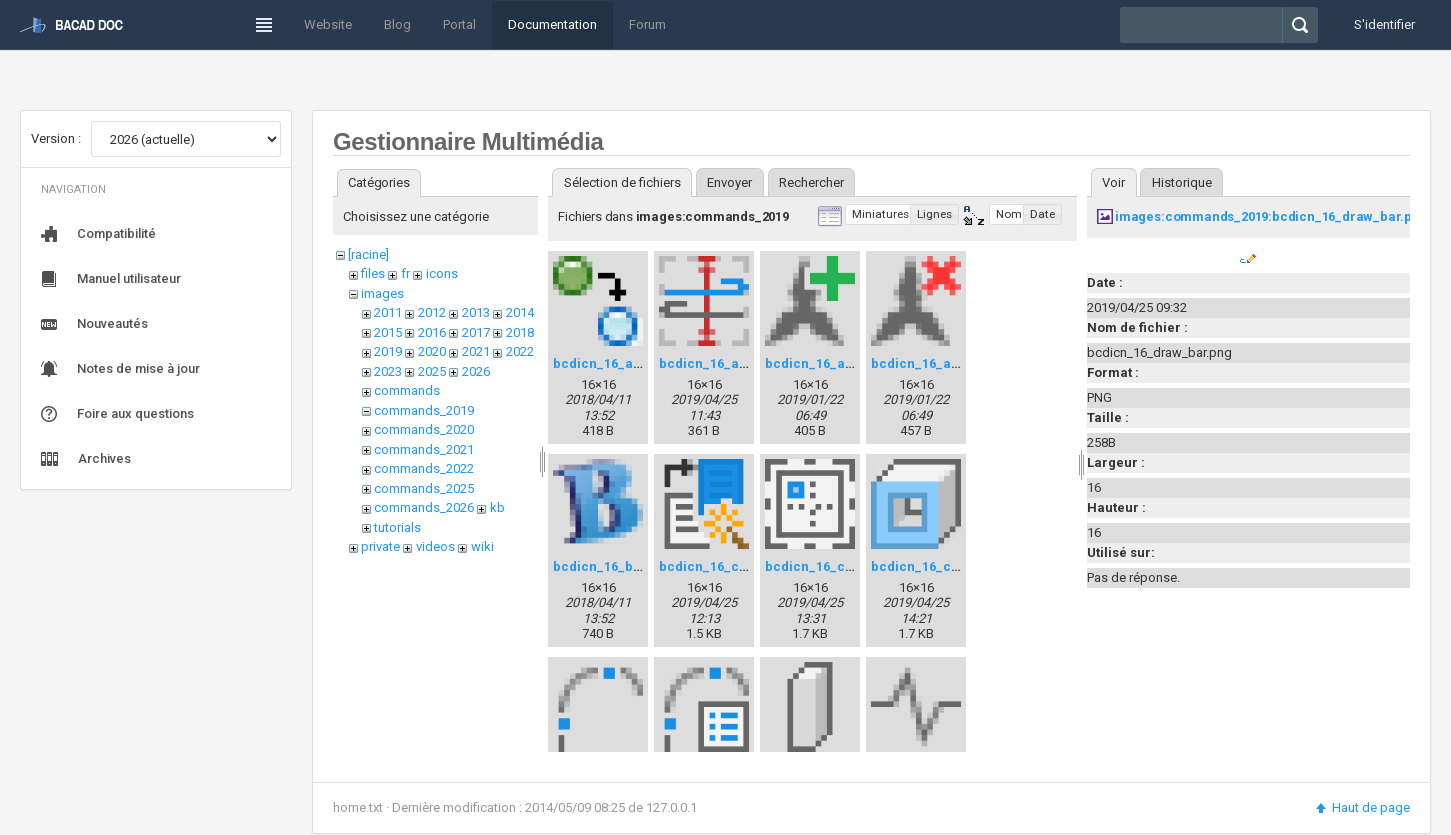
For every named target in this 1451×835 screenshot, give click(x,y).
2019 (388, 351)
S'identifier (1384, 24)
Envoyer (729, 182)
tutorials (397, 527)
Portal (459, 24)
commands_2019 (424, 410)
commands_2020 (424, 429)
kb (497, 507)
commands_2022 (424, 468)
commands (407, 390)
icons (442, 273)
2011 (388, 312)
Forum (647, 24)
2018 (520, 332)
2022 (520, 351)
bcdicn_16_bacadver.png (633, 566)
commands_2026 (424, 507)
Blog (397, 24)
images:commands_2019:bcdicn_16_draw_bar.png (1271, 216)
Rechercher (811, 182)
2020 (432, 351)
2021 (476, 351)
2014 (520, 312)
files (373, 273)
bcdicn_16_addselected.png (642, 363)
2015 (388, 332)
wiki (482, 546)
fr (405, 273)
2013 (476, 312)
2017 (476, 332)
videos (435, 546)
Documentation (552, 24)
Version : (56, 138)
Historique (1182, 182)
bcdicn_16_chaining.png (949, 566)
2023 (388, 371)
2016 (432, 332)
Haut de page (1361, 807)
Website (328, 24)
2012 (432, 312)
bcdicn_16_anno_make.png (852, 363)
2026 (476, 371)
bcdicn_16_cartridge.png (845, 566)
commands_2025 (424, 488)
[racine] (368, 254)
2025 (432, 371)
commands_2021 (424, 449)
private (380, 546)
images (382, 293)
